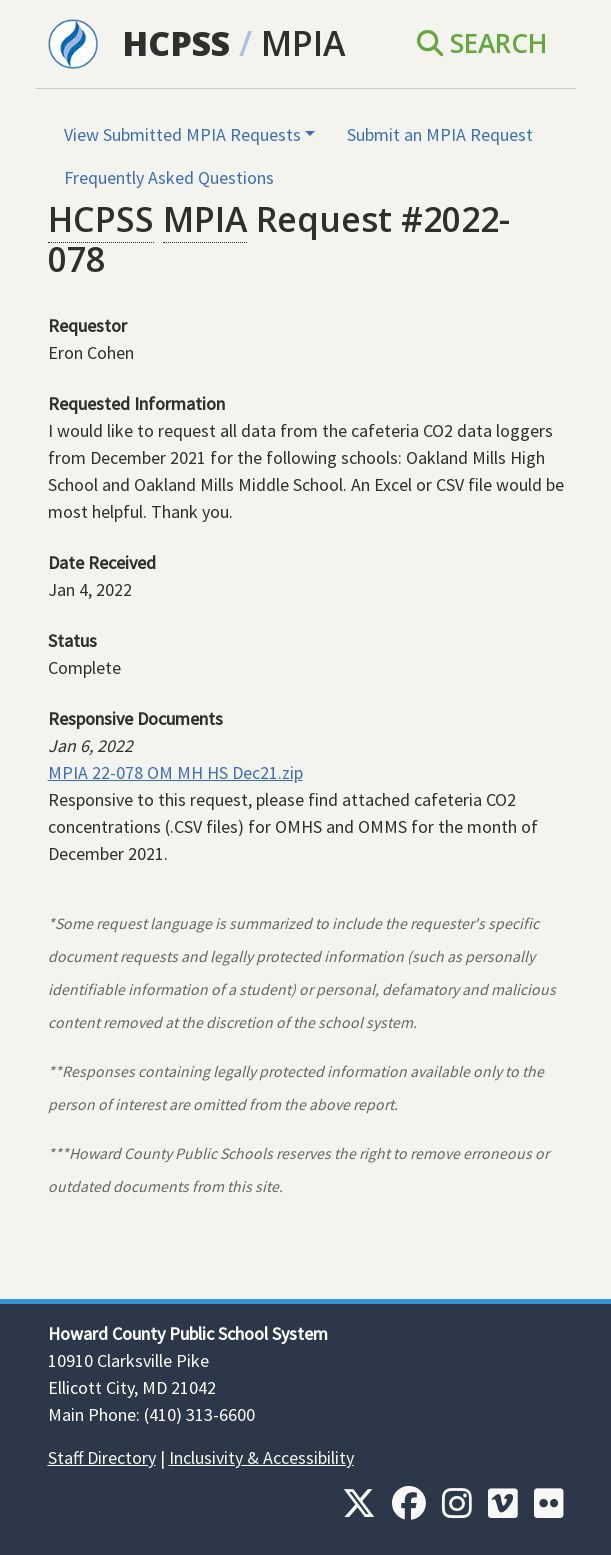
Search (482, 43)
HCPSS (176, 43)
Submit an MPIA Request (440, 134)
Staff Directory (102, 1457)
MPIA (303, 43)
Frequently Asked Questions (169, 177)
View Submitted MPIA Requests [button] (182, 134)
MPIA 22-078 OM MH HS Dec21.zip (175, 772)
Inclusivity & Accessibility (261, 1457)
